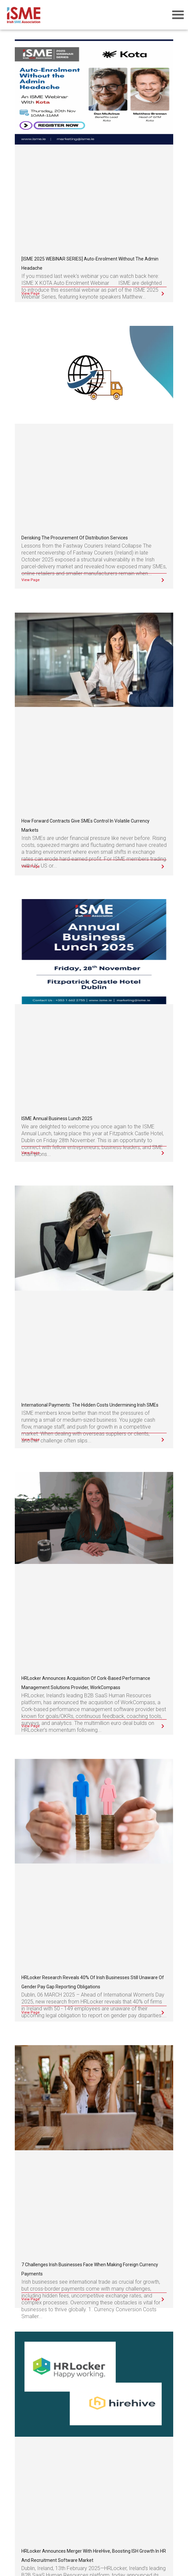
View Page (30, 293)
